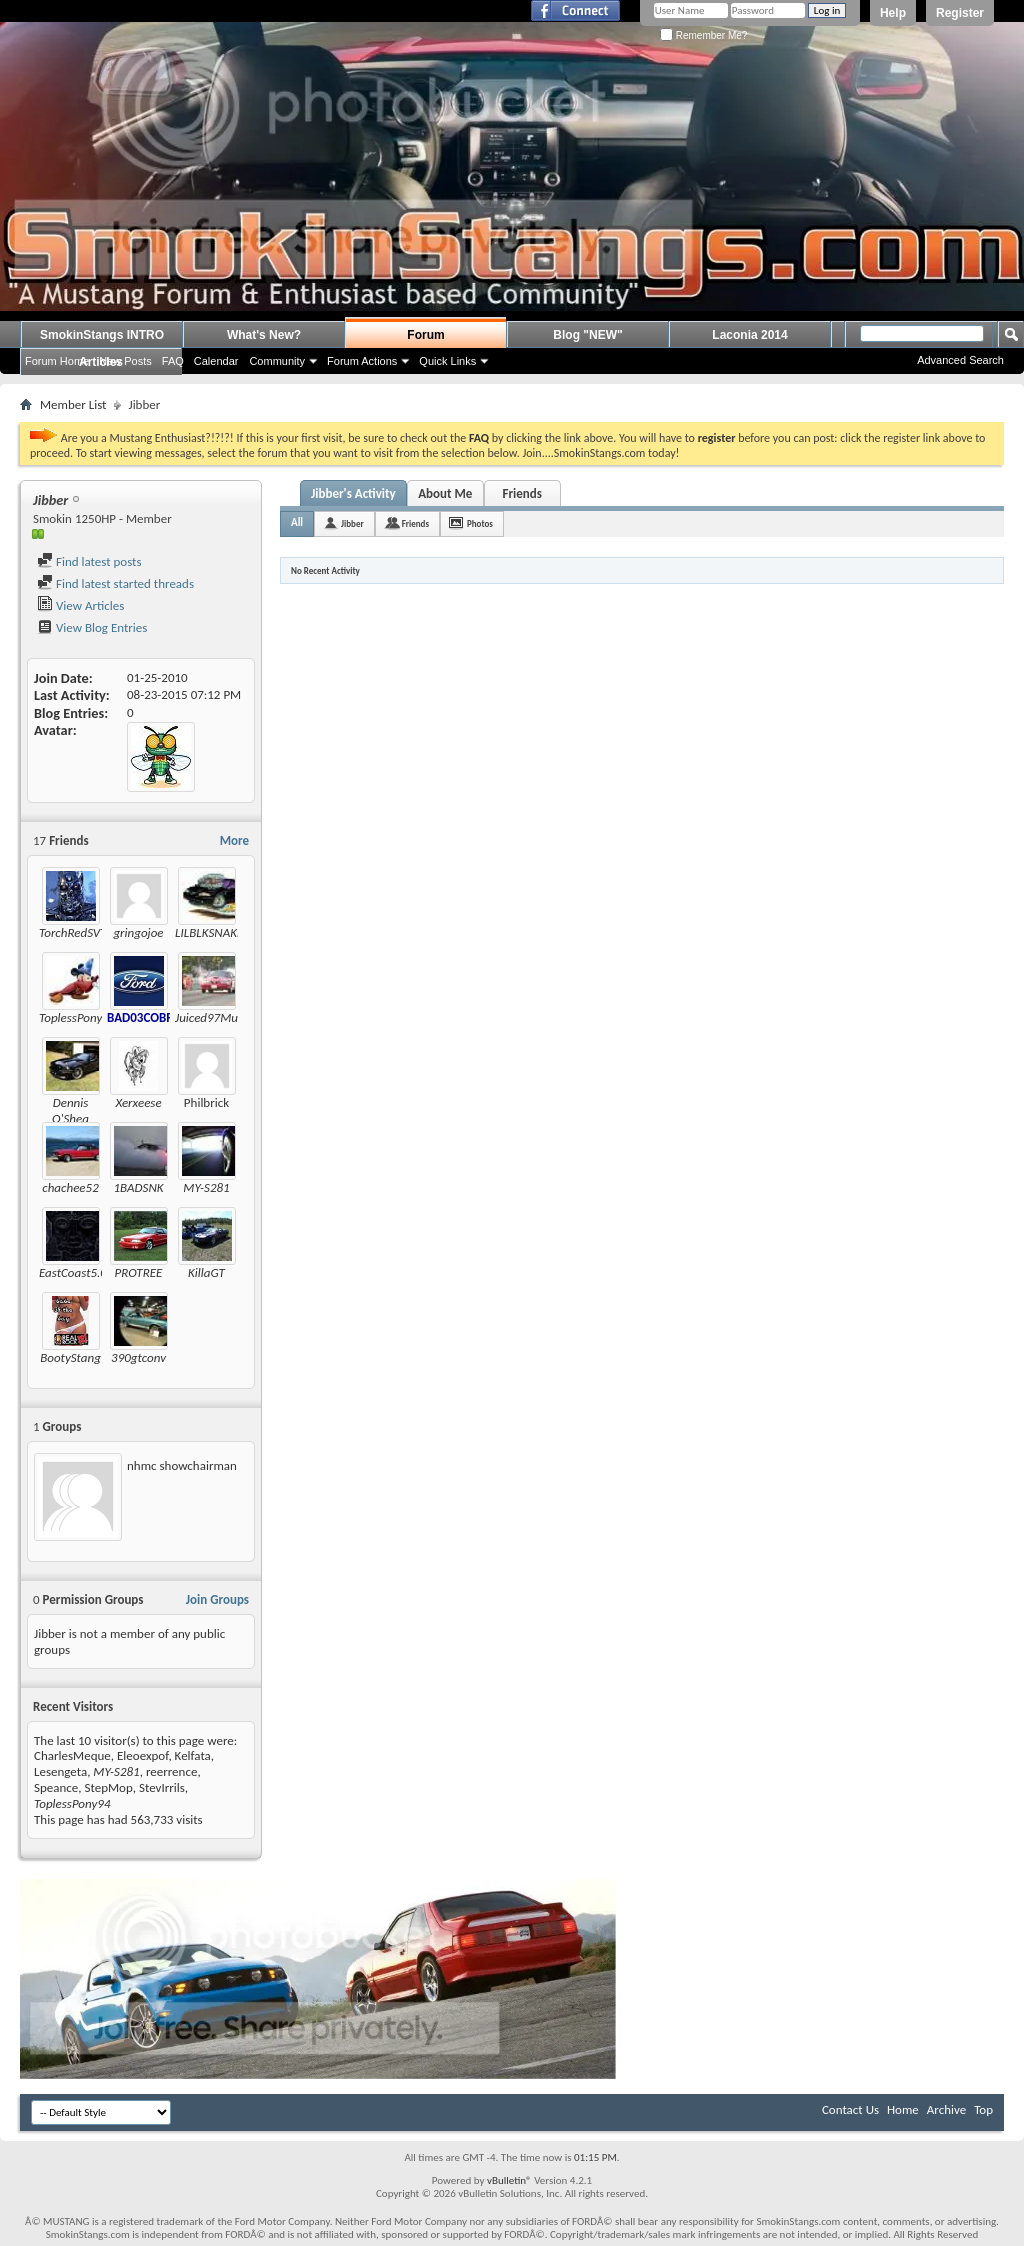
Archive (946, 2109)
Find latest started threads (115, 583)
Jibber (352, 523)
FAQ (173, 361)
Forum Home (57, 361)
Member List (73, 404)
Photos (480, 523)
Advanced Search (960, 360)
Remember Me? (703, 35)
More (234, 840)
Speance (56, 1787)
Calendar (216, 361)
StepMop (109, 1787)
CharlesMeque (72, 1755)
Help (893, 13)
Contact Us (850, 2109)
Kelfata (193, 1755)
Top (983, 2109)
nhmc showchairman (182, 1465)
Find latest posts (89, 561)
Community (277, 361)
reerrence (171, 1771)
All (297, 522)
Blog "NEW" (587, 335)
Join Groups (217, 1599)
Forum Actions (362, 361)
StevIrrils (162, 1787)
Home (903, 2109)
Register (960, 13)
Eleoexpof (142, 1755)
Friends (521, 493)
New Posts (125, 361)
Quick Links (447, 361)
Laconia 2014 (749, 335)
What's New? (264, 335)
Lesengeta (60, 1771)
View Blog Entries (92, 627)
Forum (425, 335)
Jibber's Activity (353, 493)
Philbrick (206, 1102)
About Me (445, 493)
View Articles (80, 605)
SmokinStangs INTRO (102, 335)
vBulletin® (509, 2180)
